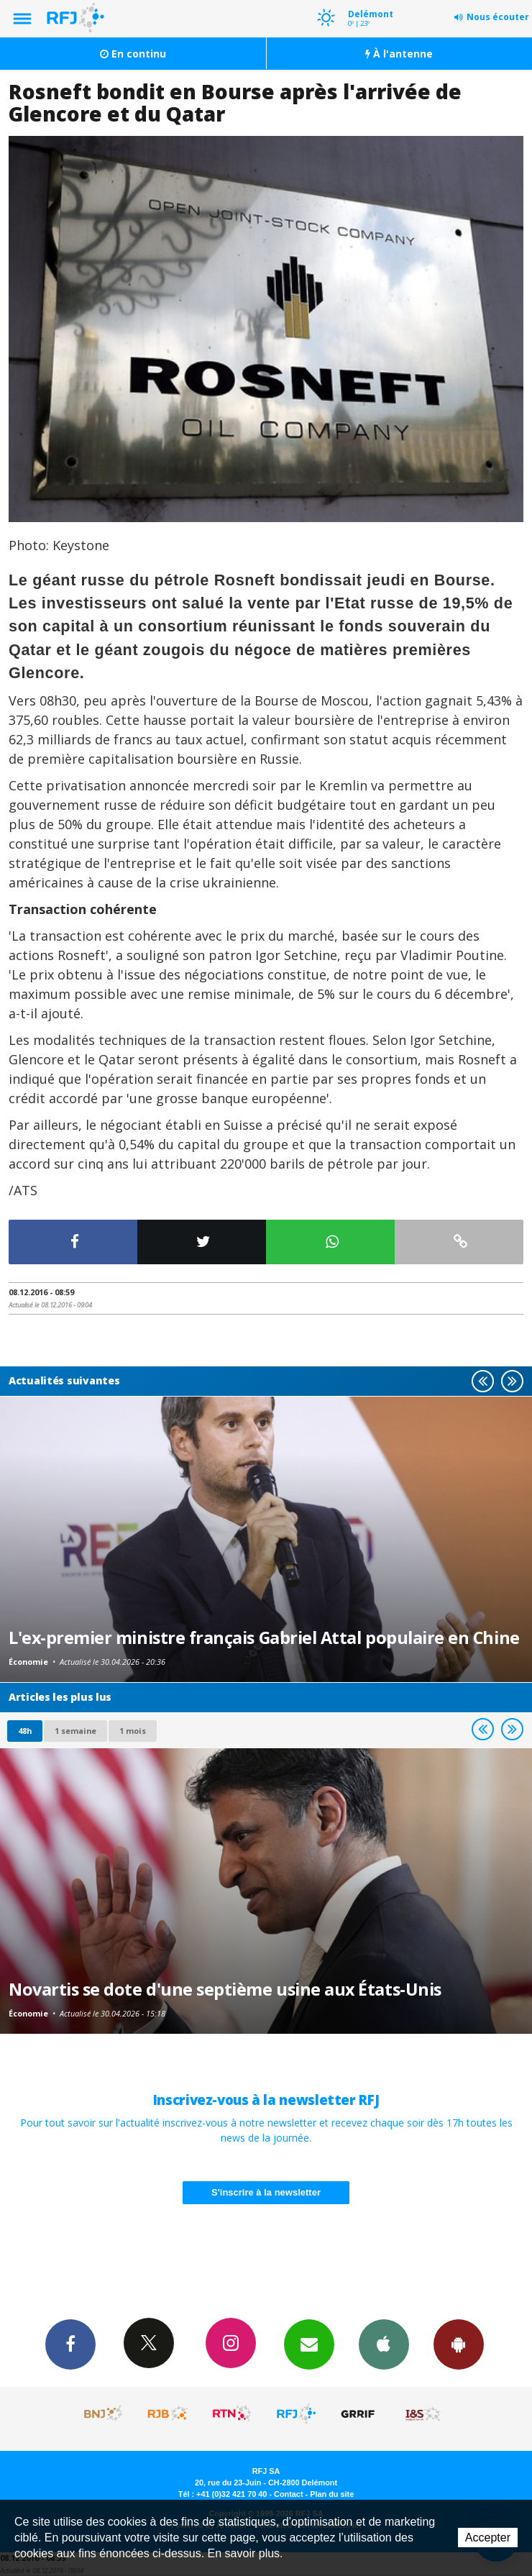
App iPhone (384, 2343)
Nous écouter (498, 17)
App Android (459, 2343)
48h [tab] (25, 1730)
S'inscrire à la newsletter (266, 2192)
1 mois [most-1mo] (132, 1730)
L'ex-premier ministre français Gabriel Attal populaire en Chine (264, 1637)
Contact (288, 2494)
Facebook (70, 2343)
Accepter (487, 2537)
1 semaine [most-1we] (75, 1730)
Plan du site (332, 2494)
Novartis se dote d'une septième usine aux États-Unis (225, 1989)
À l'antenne (399, 53)
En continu (133, 53)
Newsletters (309, 2343)
